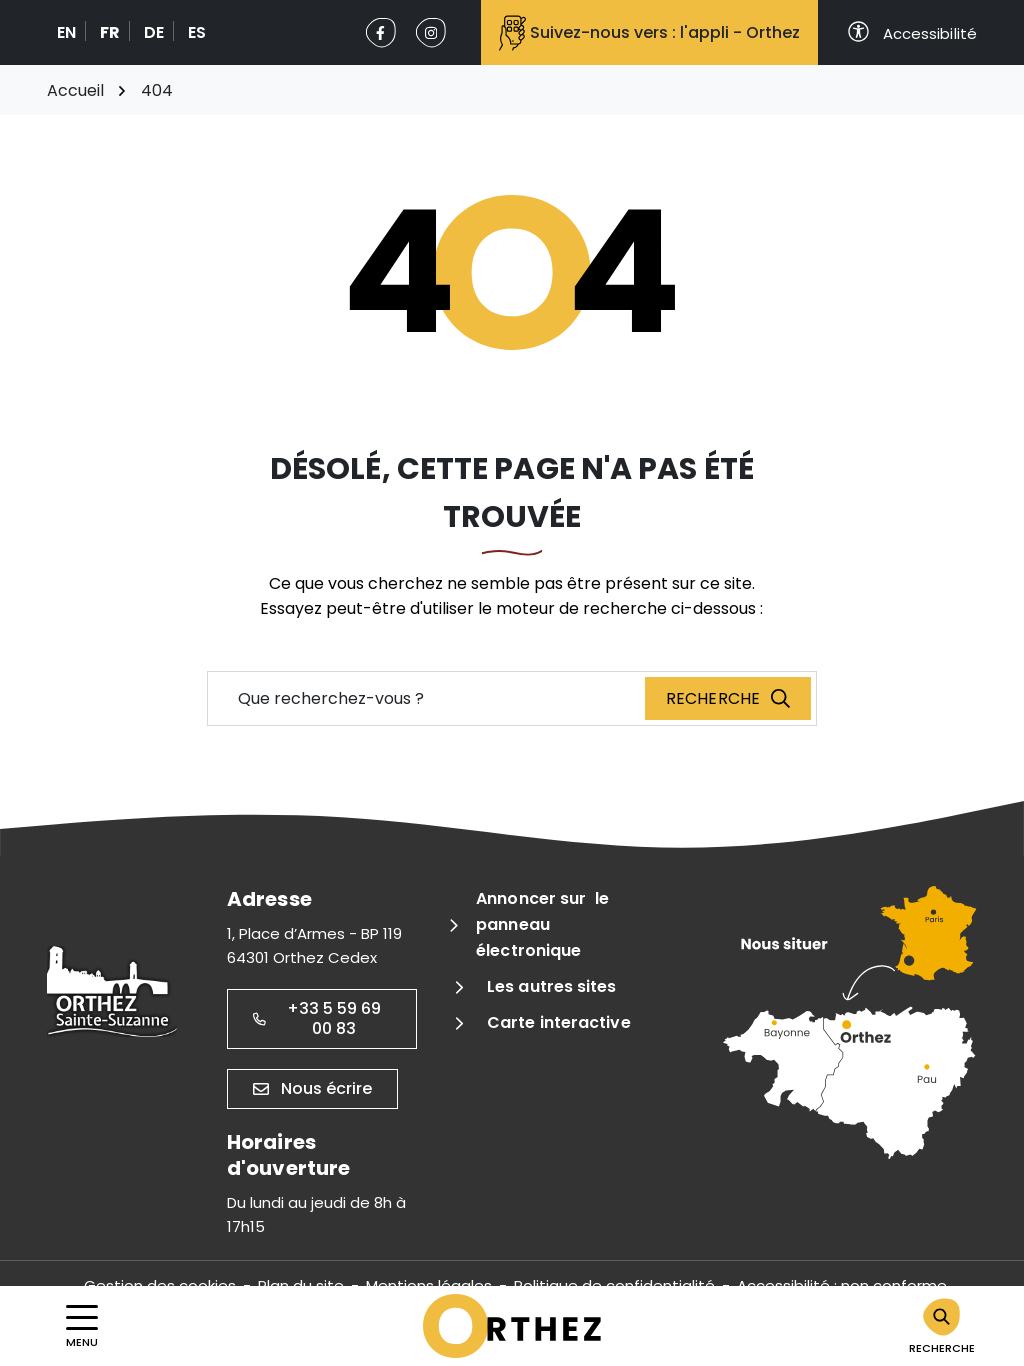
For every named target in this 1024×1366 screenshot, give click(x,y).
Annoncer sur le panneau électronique (542, 924)
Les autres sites (552, 986)
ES (197, 32)
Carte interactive (559, 1022)
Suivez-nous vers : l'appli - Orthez (649, 33)
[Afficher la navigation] (82, 1326)
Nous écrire (312, 1088)
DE (154, 32)
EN (66, 32)
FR (110, 32)
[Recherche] (728, 698)
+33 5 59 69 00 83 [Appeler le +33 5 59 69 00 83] (317, 1018)
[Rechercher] (942, 1326)
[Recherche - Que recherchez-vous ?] (427, 698)
